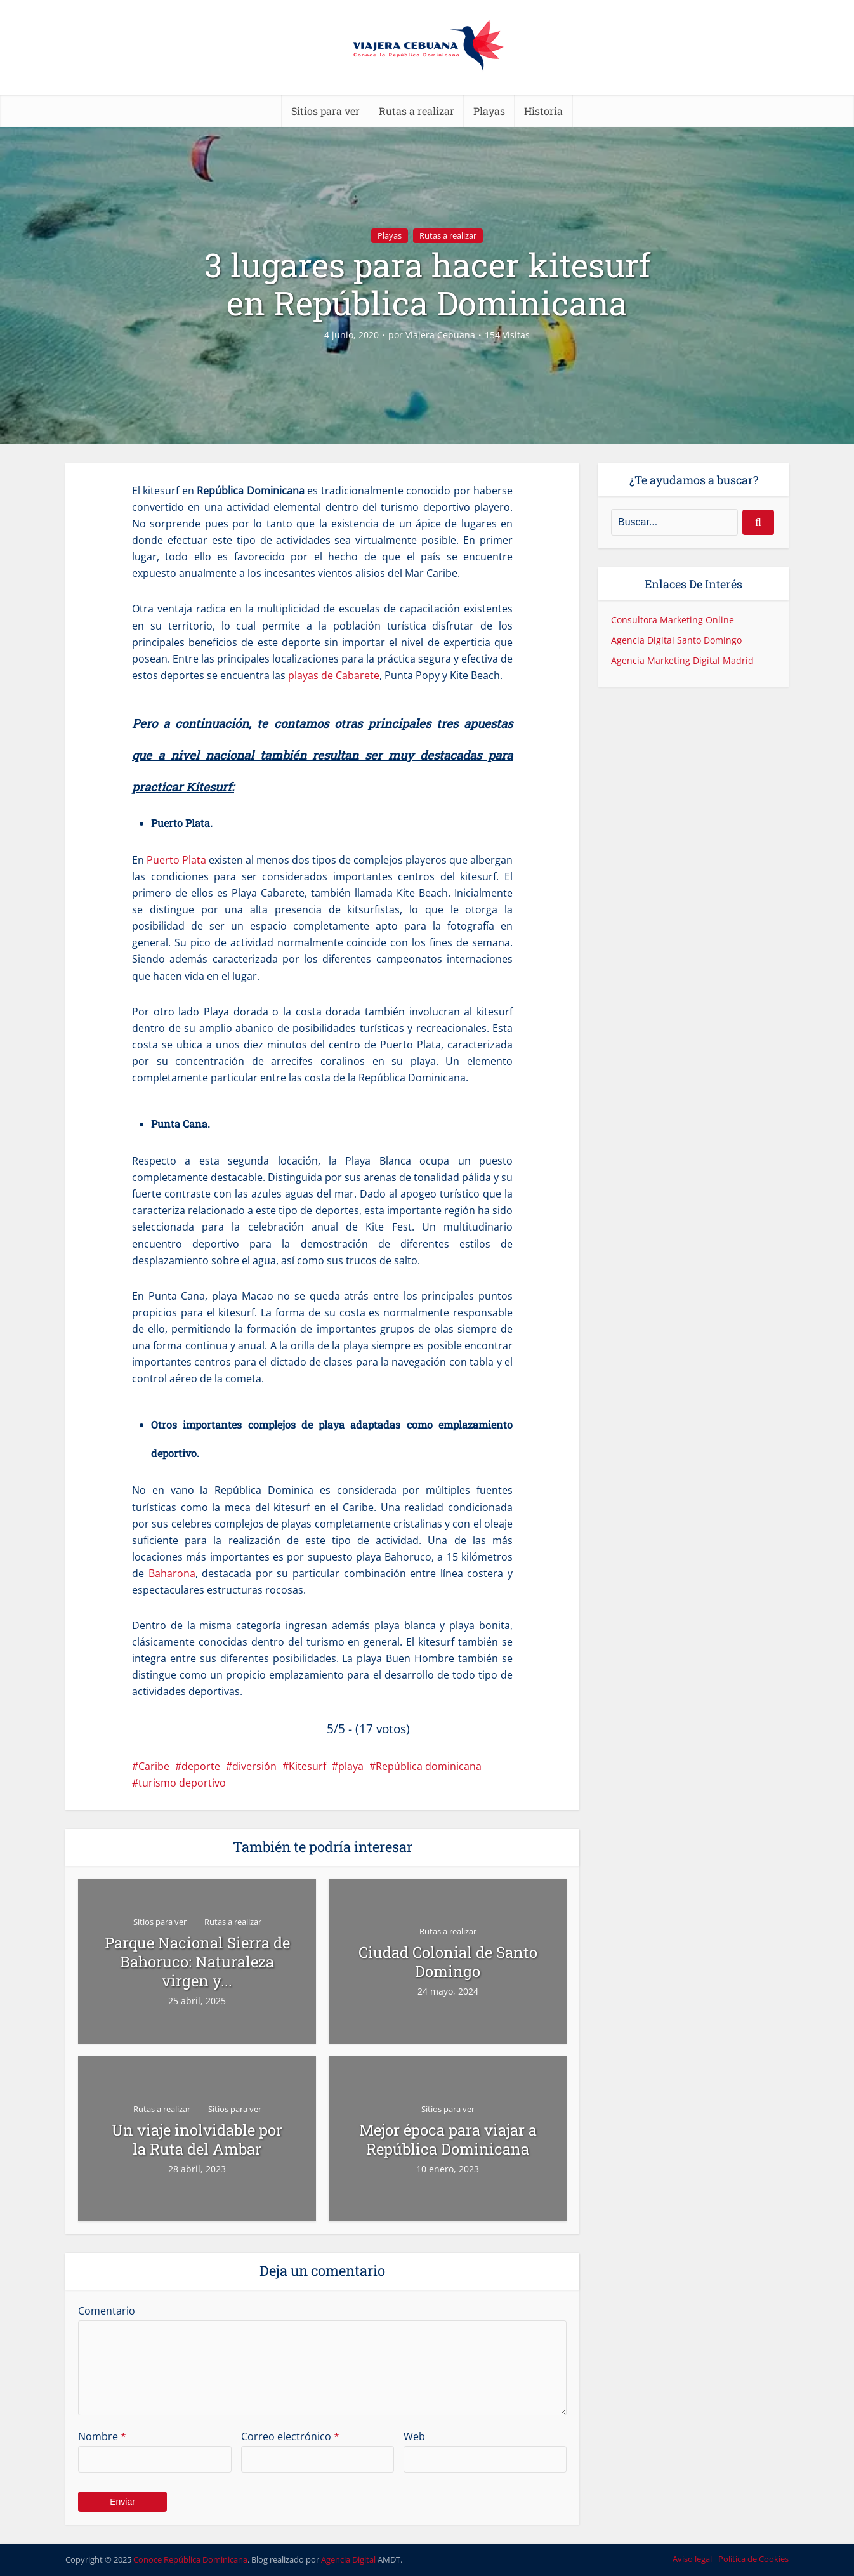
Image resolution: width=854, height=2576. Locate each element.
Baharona (171, 1573)
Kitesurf (307, 1766)
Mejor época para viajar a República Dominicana (448, 2139)
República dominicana (429, 1766)
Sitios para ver (325, 110)
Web (414, 2436)
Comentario (106, 2311)
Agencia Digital (348, 2559)
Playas (489, 110)
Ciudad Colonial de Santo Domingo (447, 1962)
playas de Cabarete (333, 675)
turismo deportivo (182, 1783)
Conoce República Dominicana (190, 2559)
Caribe (153, 1766)
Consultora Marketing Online (672, 620)
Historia (543, 110)
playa (351, 1766)
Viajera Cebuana (440, 335)
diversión (254, 1766)
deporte (200, 1766)
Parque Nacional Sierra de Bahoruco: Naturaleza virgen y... (197, 1961)
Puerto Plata (176, 860)
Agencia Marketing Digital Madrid (682, 660)
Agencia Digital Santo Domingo (676, 640)
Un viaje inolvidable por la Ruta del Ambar (197, 2139)
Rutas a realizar (416, 110)
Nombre (102, 2436)
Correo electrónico (290, 2436)
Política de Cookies (753, 2559)
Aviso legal (692, 2559)
